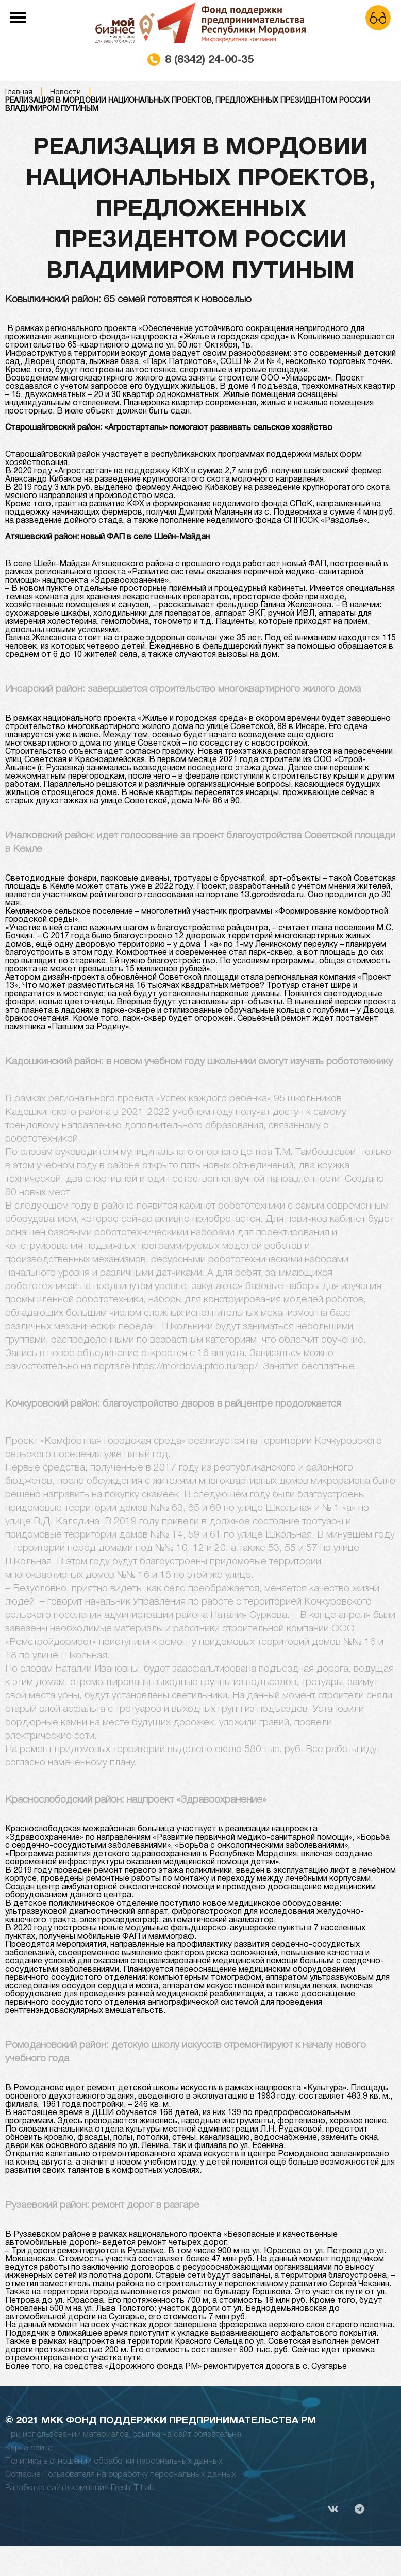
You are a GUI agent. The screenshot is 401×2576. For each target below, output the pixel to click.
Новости (65, 92)
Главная (18, 92)
